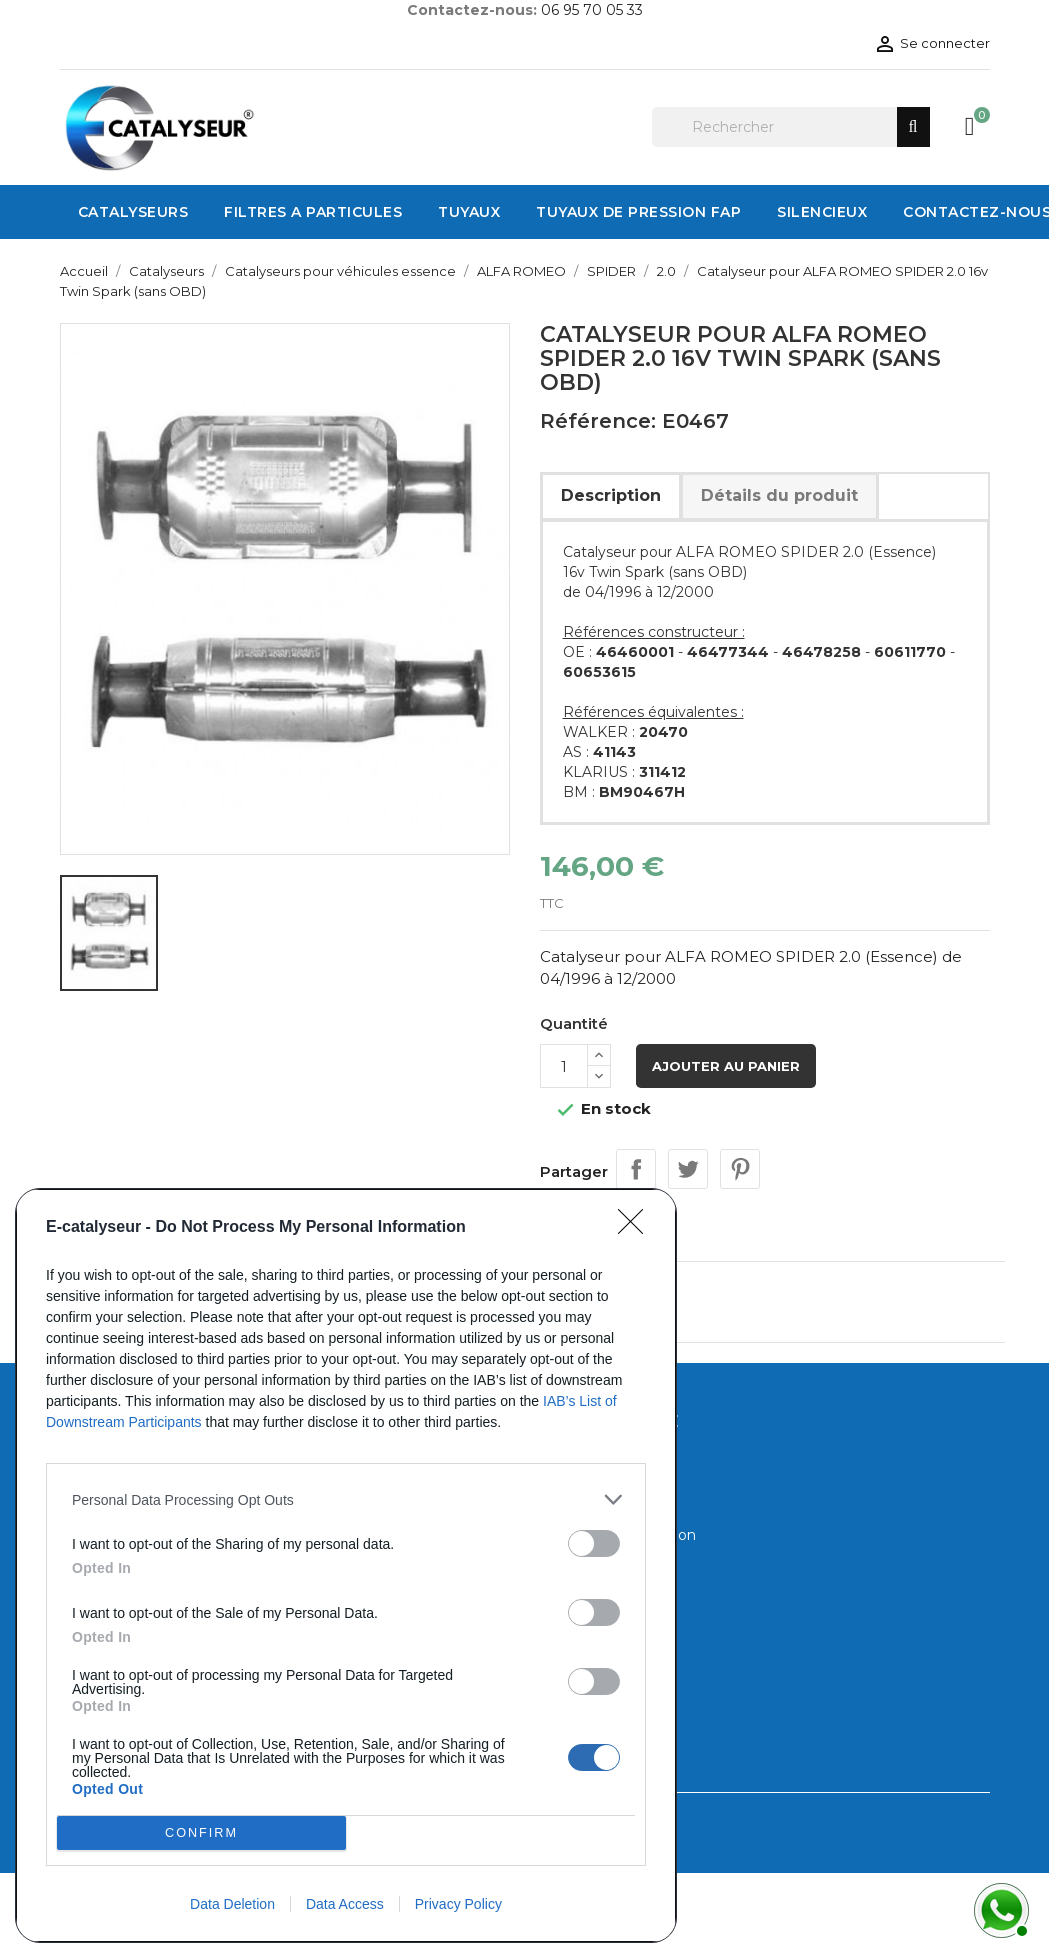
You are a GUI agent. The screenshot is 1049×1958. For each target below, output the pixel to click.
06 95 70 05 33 (592, 10)
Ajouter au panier (726, 1066)
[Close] (637, 1228)
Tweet (688, 1169)
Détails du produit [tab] (779, 495)
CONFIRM (201, 1833)
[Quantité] (564, 1066)
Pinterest (740, 1169)
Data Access (345, 1904)
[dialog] (346, 1565)
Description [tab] (611, 495)
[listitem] (346, 1499)
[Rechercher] (791, 127)
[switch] (594, 1543)
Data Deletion (232, 1904)
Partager (636, 1169)
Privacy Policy (458, 1904)
